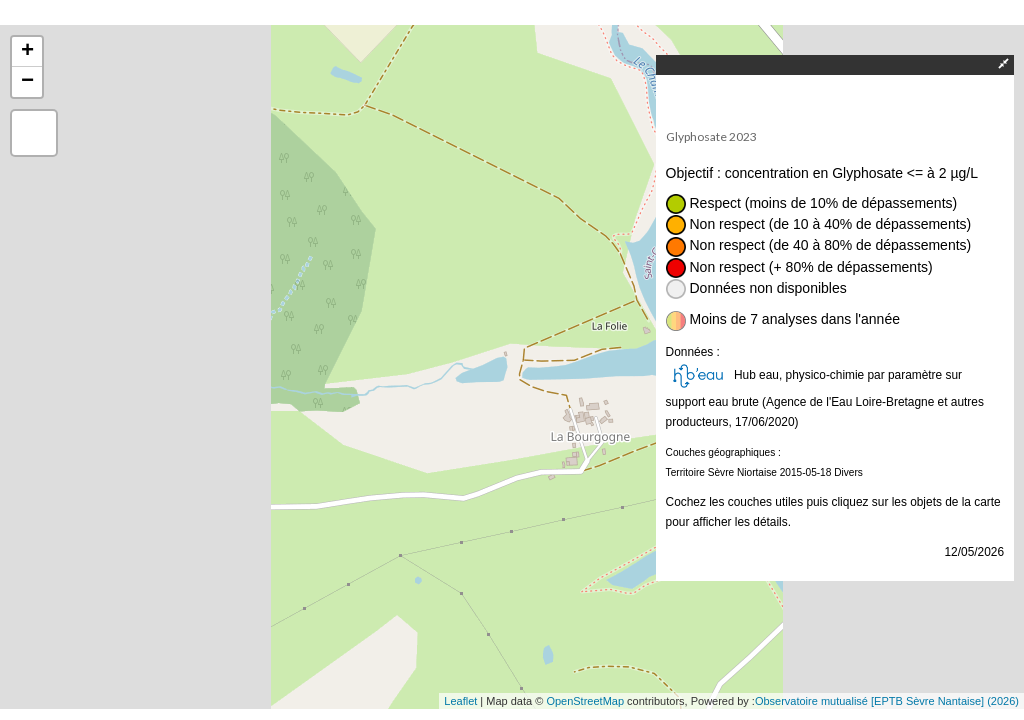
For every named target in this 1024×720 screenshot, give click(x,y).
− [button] (27, 82)
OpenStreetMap (585, 701)
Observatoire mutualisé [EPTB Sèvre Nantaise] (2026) (887, 701)
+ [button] (27, 52)
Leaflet (460, 701)
